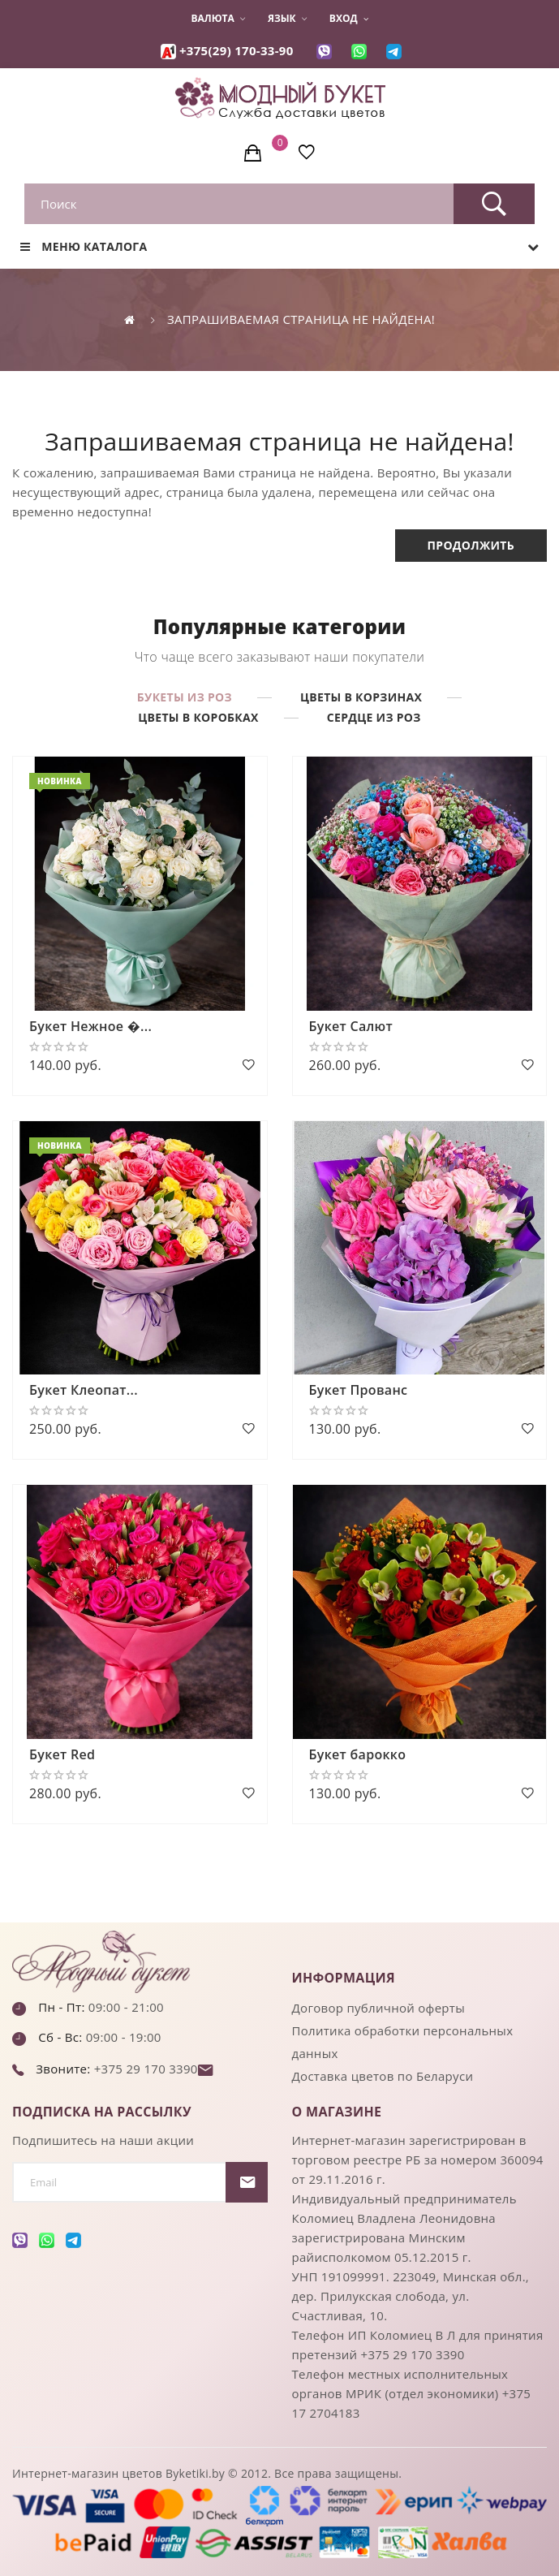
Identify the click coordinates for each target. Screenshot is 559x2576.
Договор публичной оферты (379, 2008)
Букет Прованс (358, 1390)
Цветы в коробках (198, 717)
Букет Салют (351, 1026)
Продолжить (471, 545)
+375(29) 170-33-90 (236, 50)
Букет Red (62, 1754)
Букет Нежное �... (90, 1026)
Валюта (217, 19)
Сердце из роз (374, 717)
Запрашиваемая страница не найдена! (301, 319)
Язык (287, 19)
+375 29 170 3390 (144, 2068)
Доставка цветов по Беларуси (383, 2076)
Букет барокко (357, 1754)
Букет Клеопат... (83, 1390)
